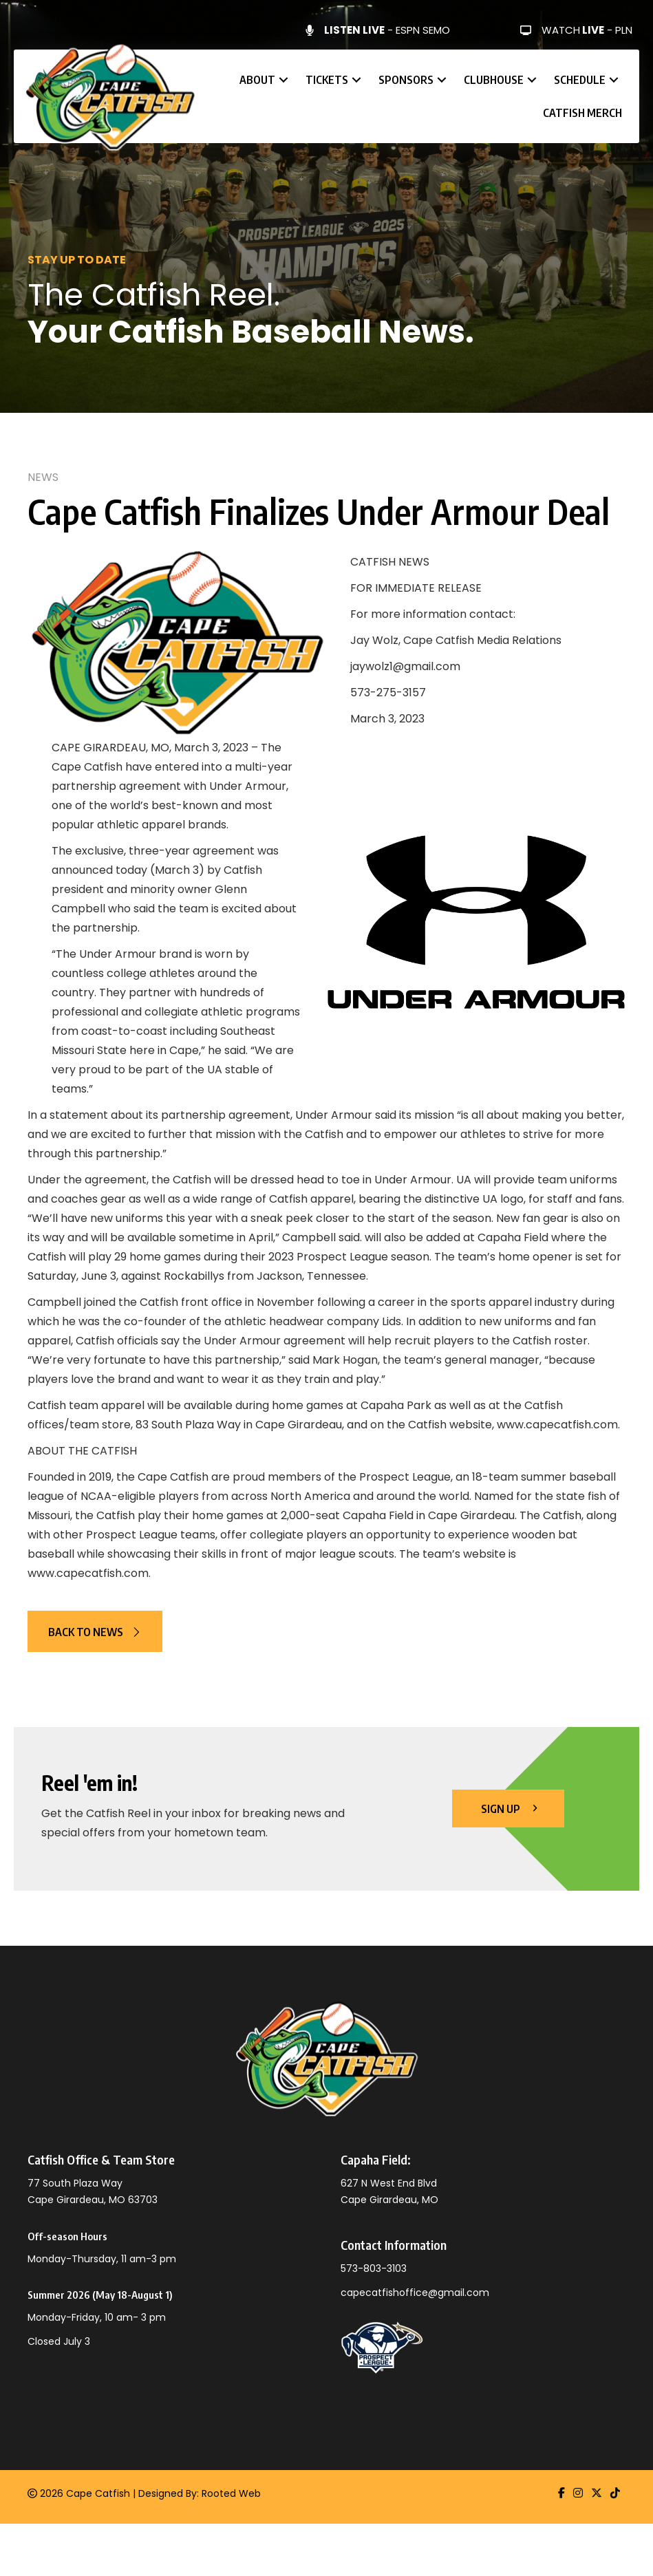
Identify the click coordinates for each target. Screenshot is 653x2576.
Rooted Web (231, 2493)
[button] (283, 80)
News (43, 477)
